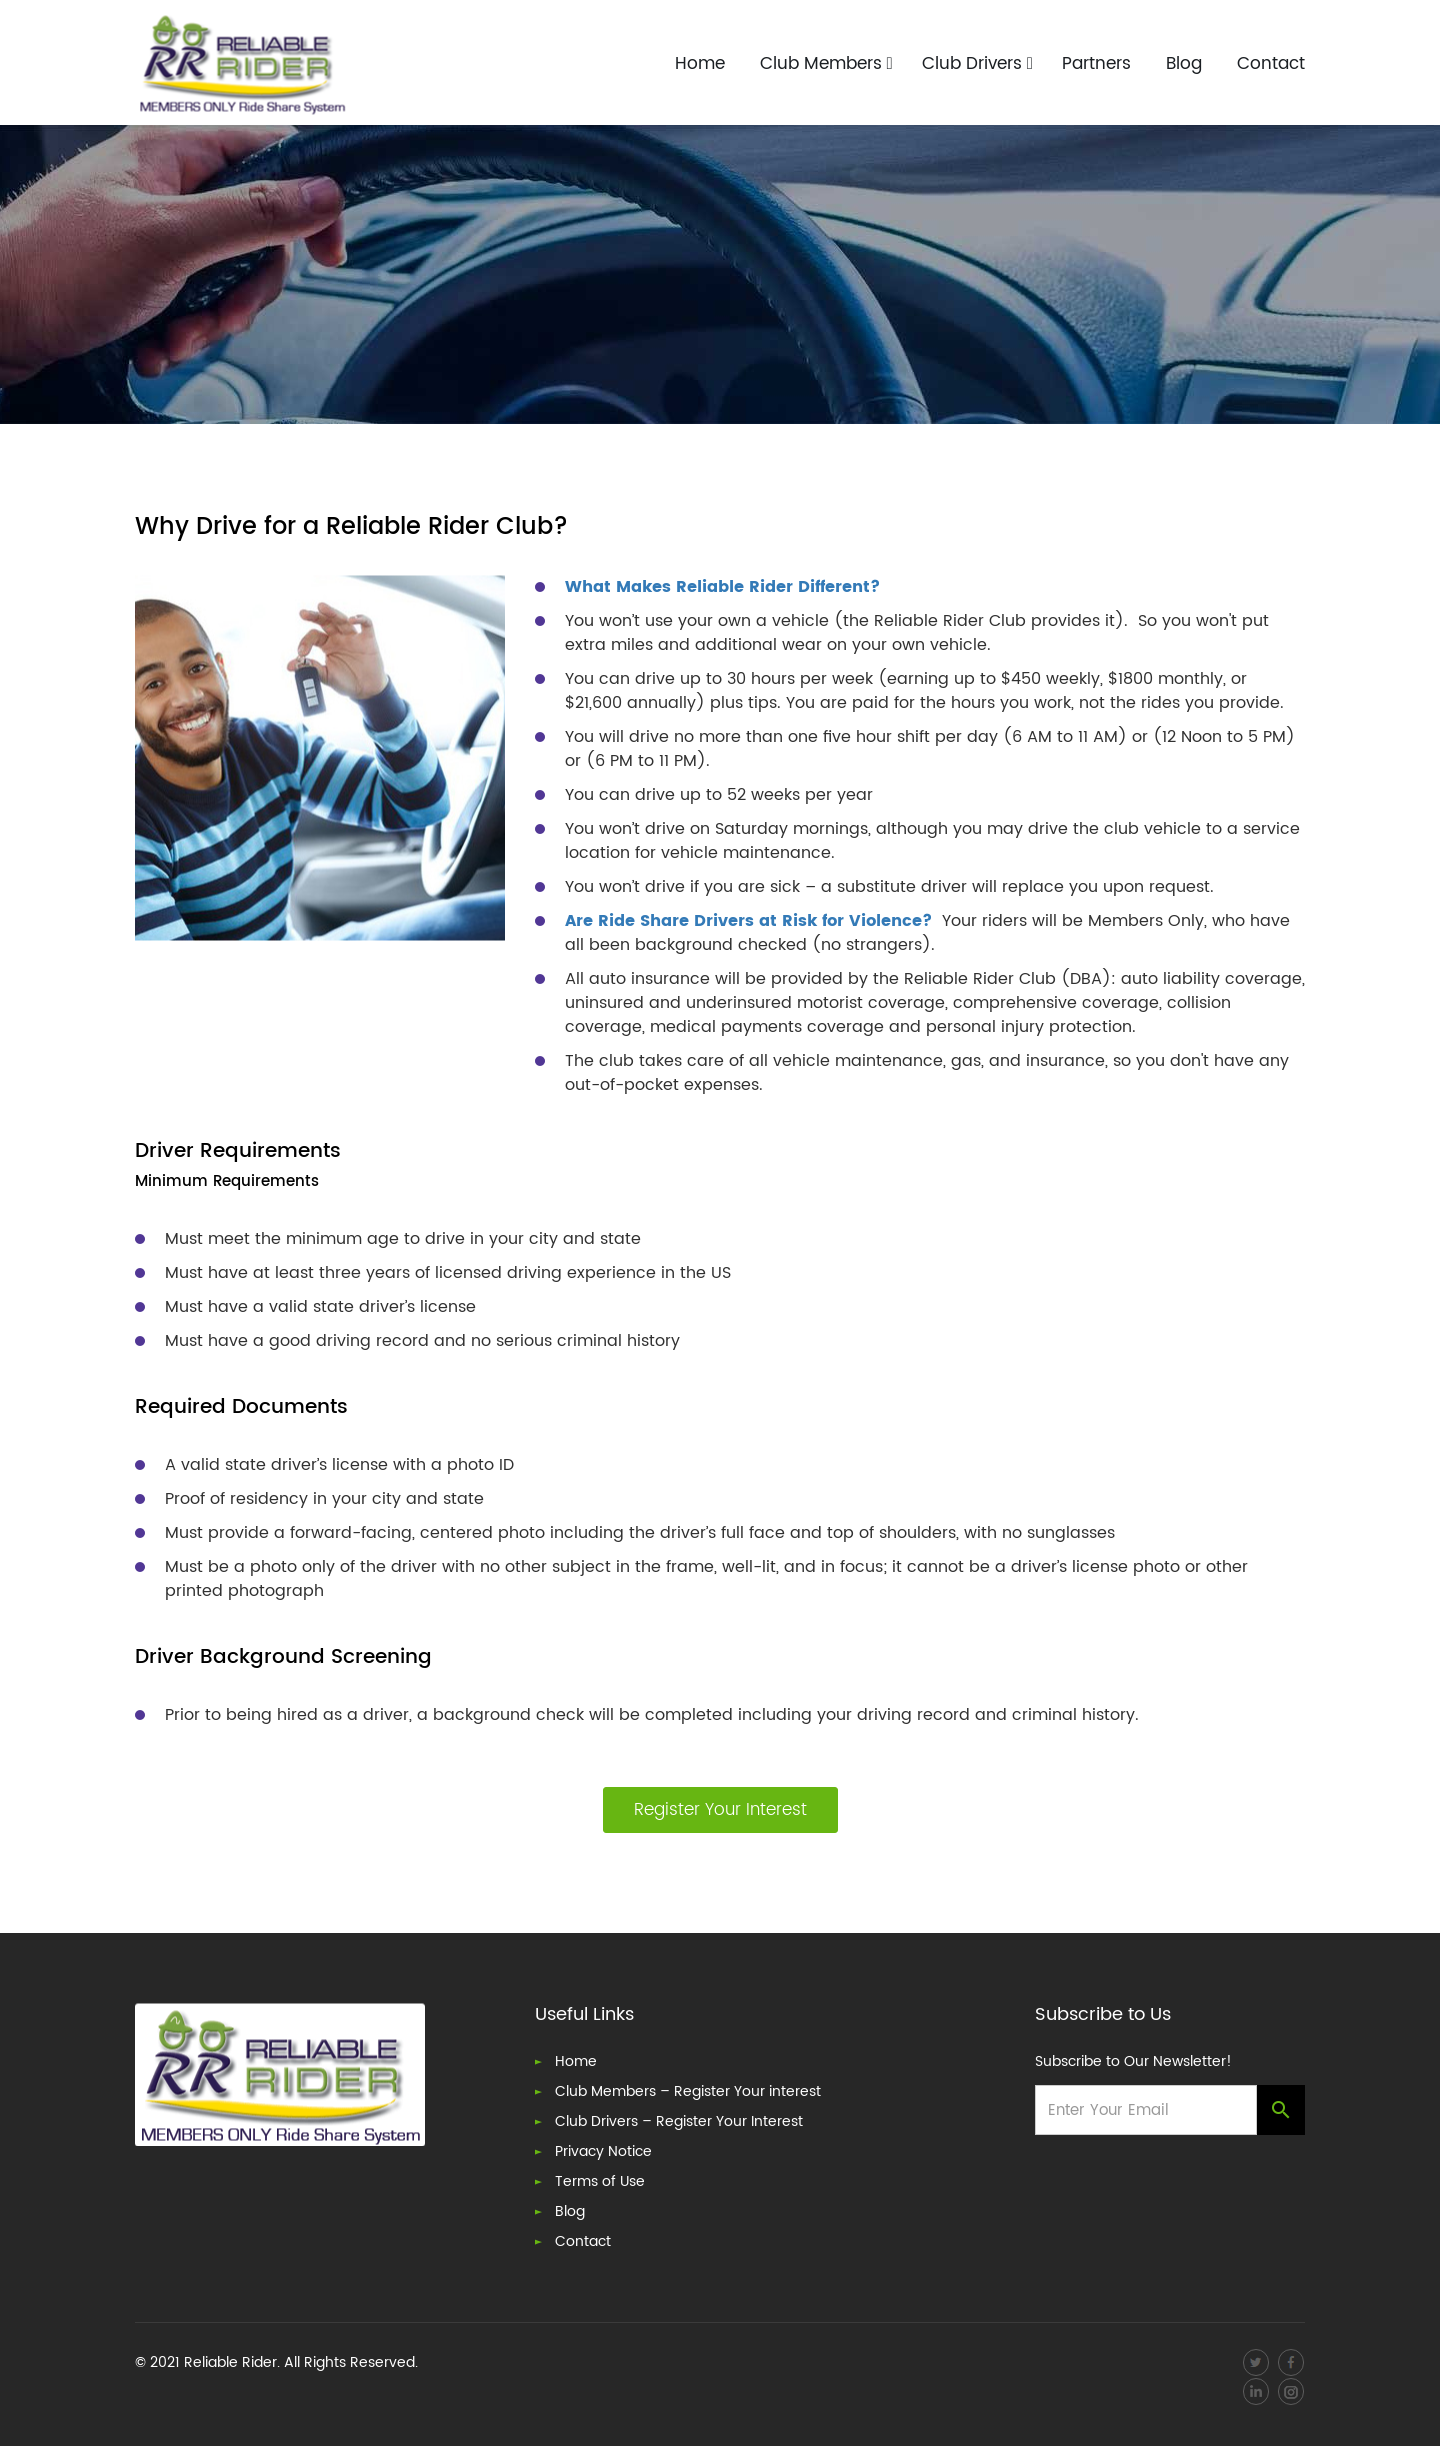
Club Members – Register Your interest (688, 2092)
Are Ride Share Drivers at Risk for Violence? (748, 921)
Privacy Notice (603, 2152)
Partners (1096, 66)
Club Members (826, 66)
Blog (1184, 66)
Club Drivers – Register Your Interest (679, 2122)
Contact (1271, 66)
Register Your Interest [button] (720, 1810)
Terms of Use (600, 2182)
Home (700, 66)
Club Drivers (977, 66)
